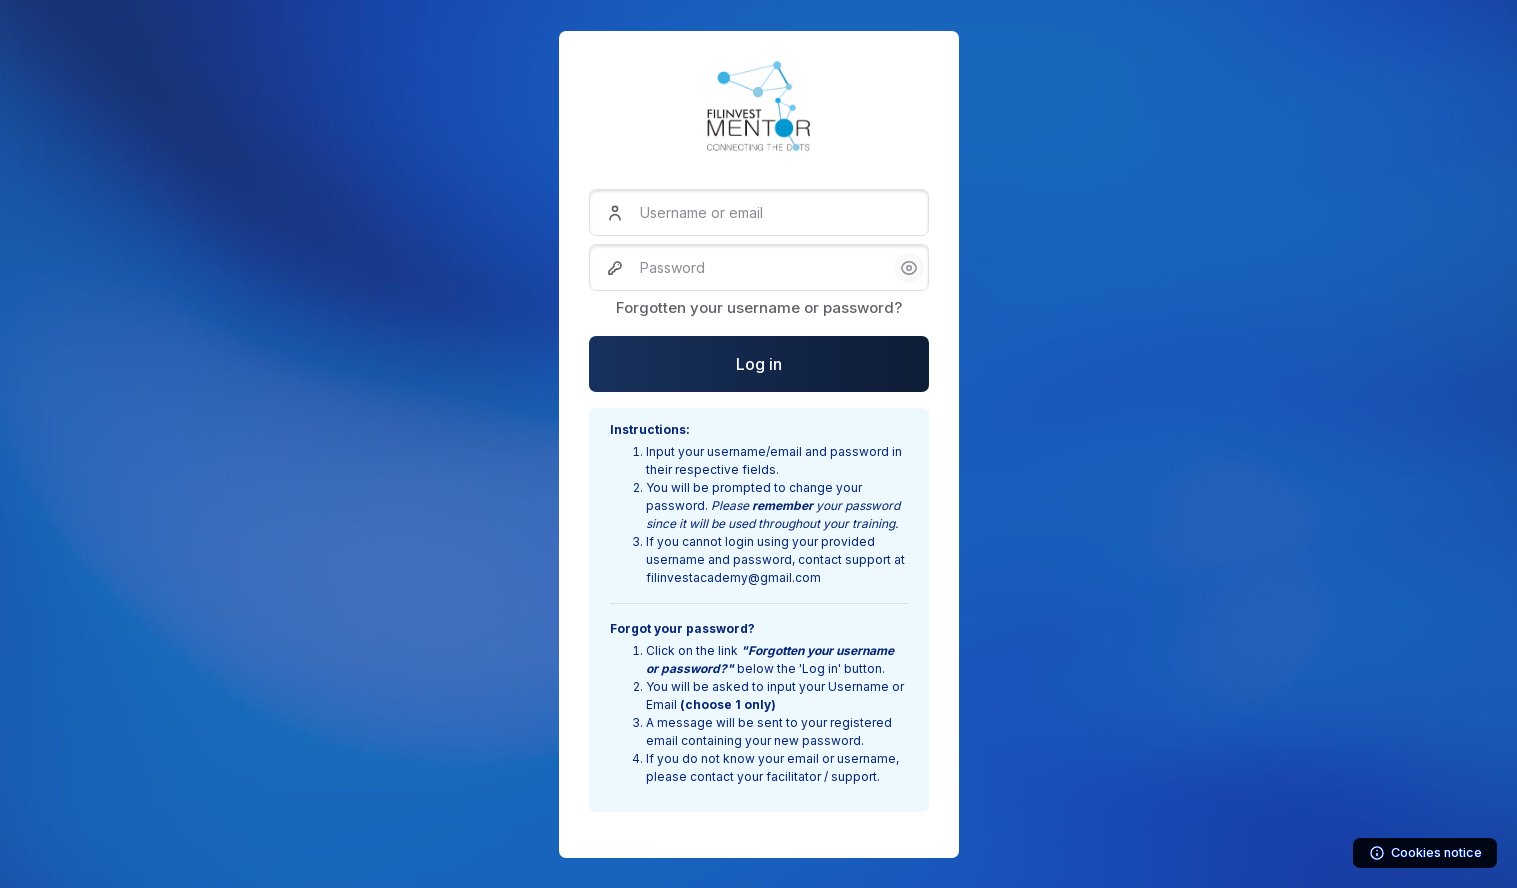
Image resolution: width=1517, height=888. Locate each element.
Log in (759, 364)
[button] (909, 268)
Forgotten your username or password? (759, 307)
